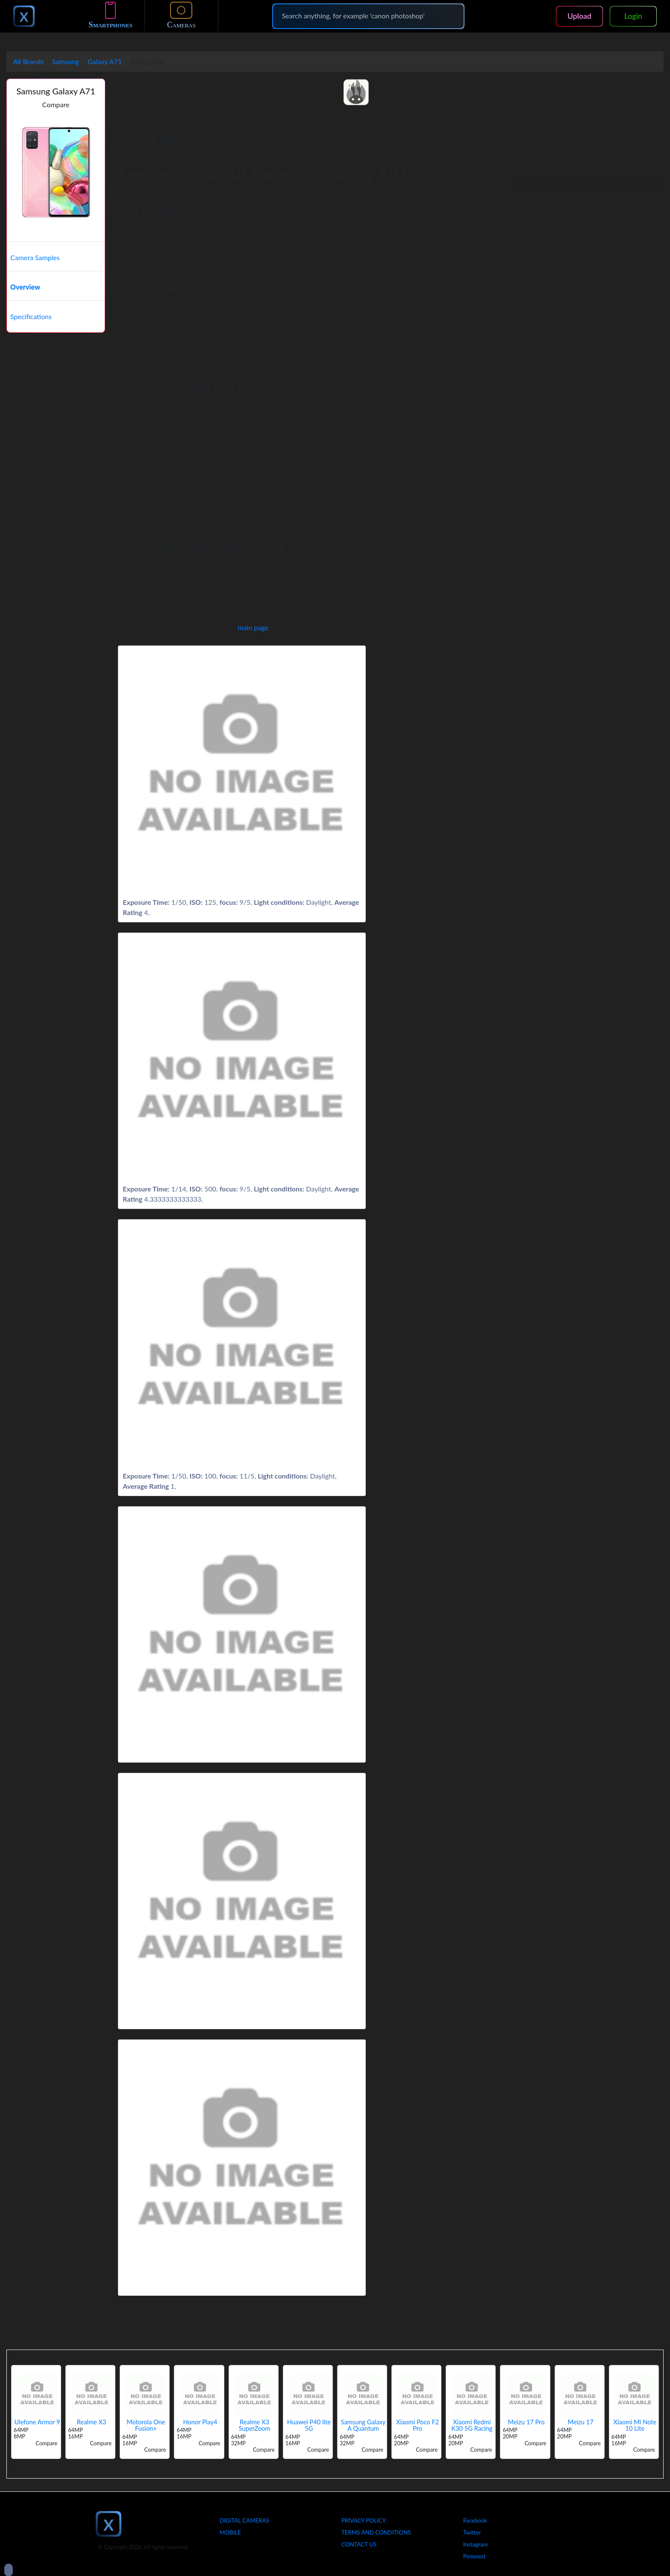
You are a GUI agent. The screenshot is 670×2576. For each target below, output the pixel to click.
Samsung (65, 61)
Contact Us (358, 2544)
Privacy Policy (363, 2520)
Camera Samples (35, 257)
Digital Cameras (244, 2520)
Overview (25, 287)
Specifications (31, 316)
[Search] (368, 15)
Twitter (472, 2532)
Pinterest (474, 2556)
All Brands (28, 61)
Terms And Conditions (376, 2532)
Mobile (230, 2532)
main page (253, 627)
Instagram (475, 2544)
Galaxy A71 (105, 61)
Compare (56, 104)
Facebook (475, 2520)
